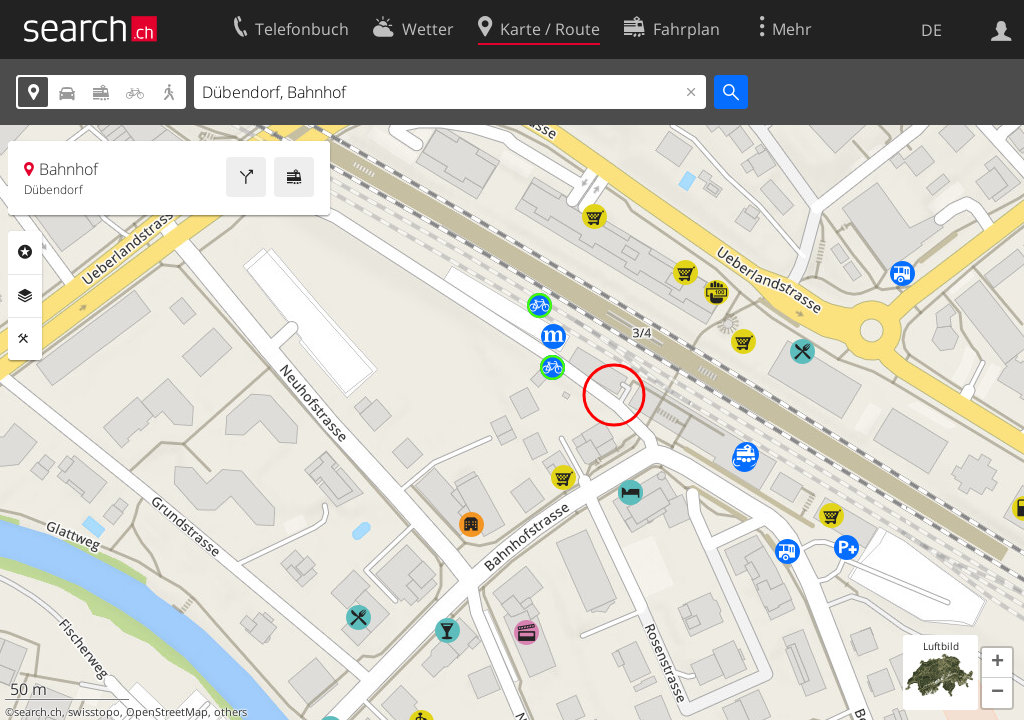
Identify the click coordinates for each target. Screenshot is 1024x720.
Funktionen (25, 339)
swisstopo (94, 712)
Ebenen (25, 296)
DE (931, 30)
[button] (997, 663)
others (230, 712)
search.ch (38, 712)
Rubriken (25, 252)
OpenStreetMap (167, 712)
